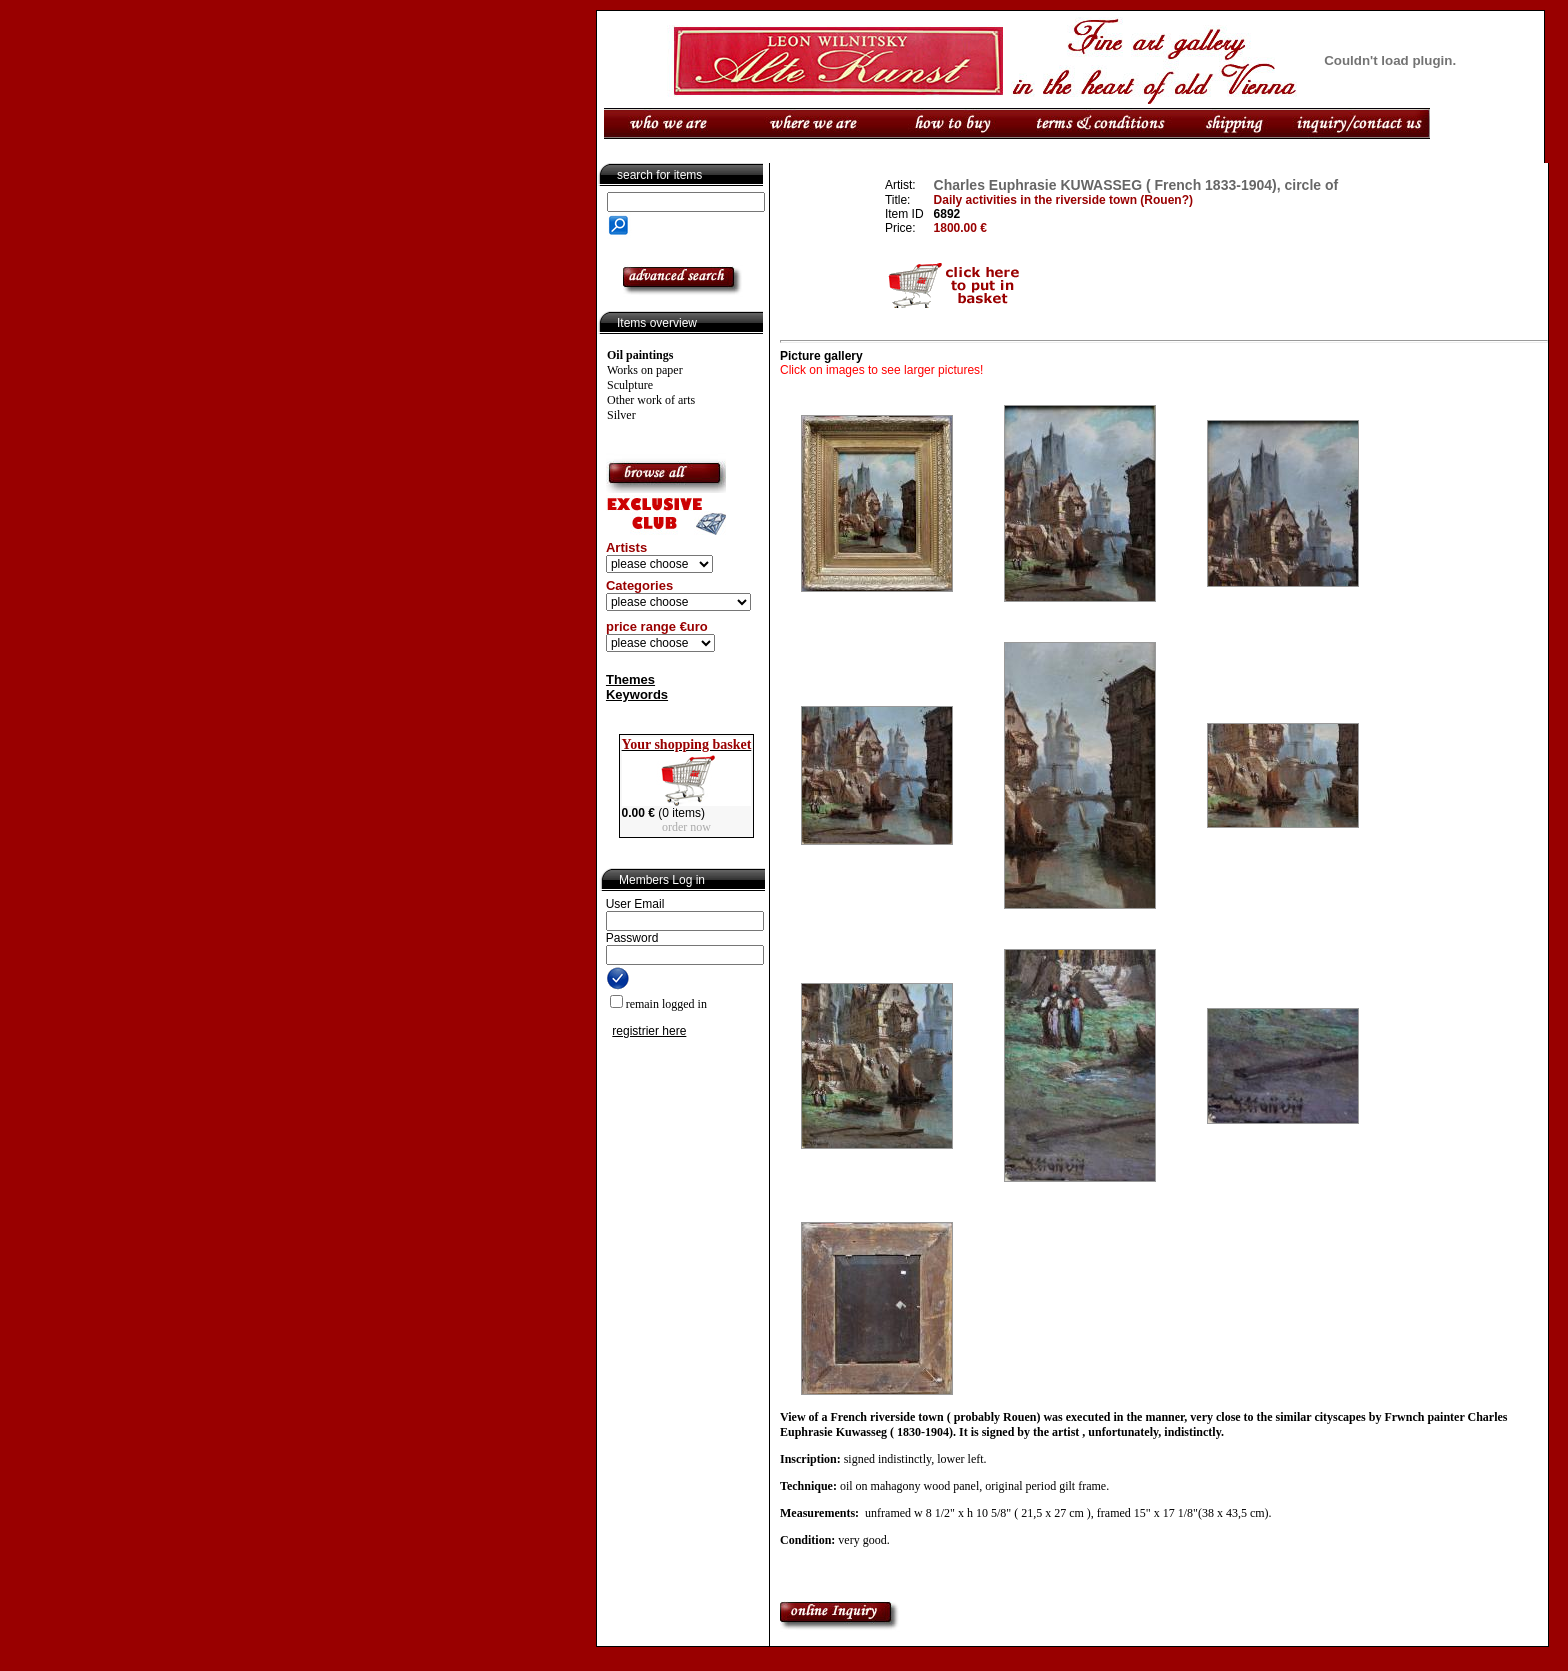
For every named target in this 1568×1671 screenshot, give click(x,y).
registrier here (649, 1031)
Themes (630, 679)
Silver (621, 415)
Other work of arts (651, 400)
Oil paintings (640, 355)
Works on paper (645, 370)
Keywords (637, 694)
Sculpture (630, 385)
